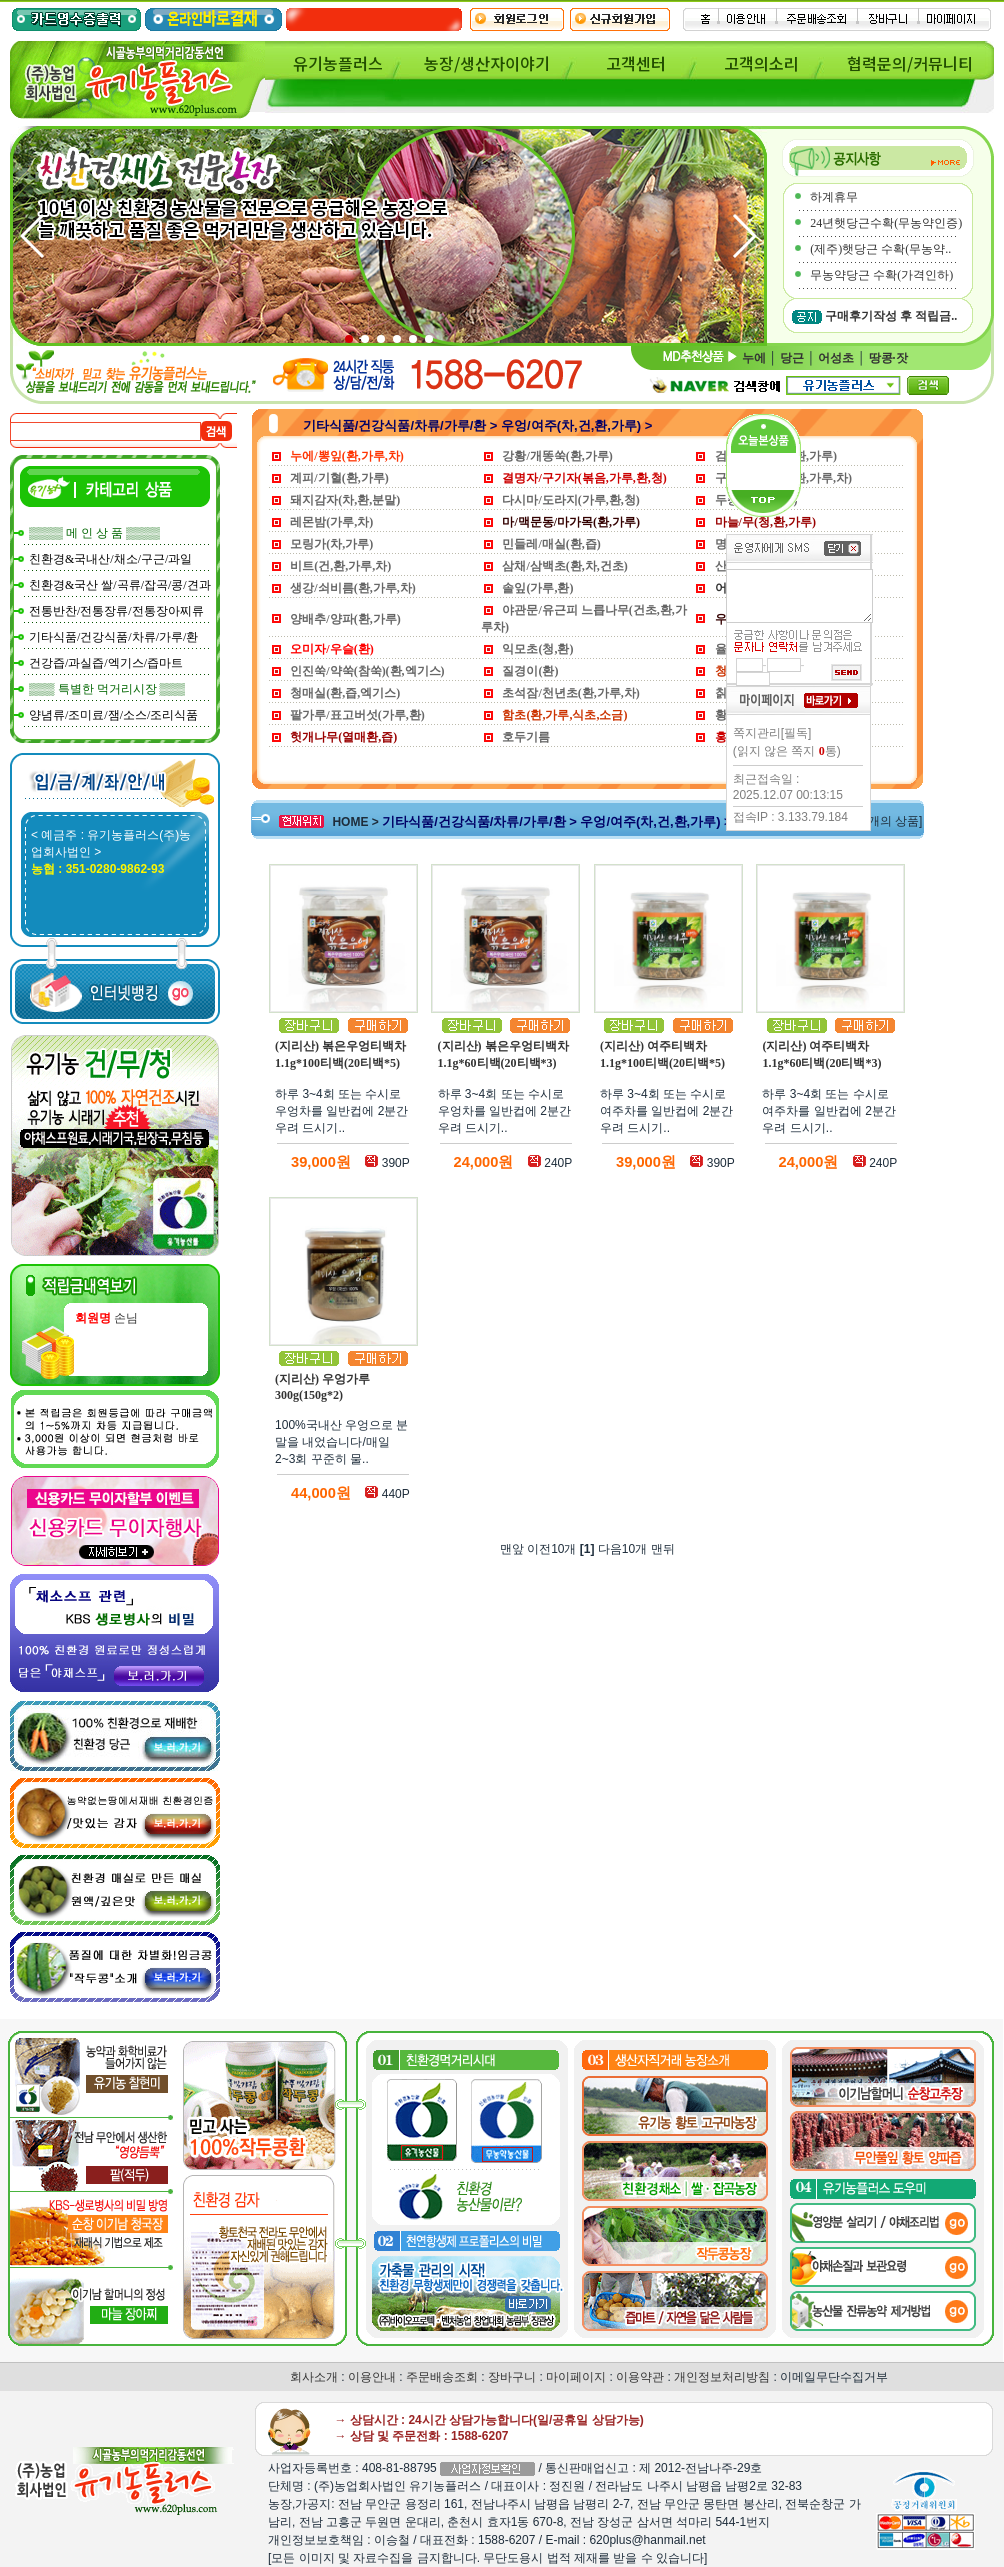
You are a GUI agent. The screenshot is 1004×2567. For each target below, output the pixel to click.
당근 (792, 358)
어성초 (836, 358)
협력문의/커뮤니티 (910, 63)
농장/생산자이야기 (487, 63)
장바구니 (512, 2377)
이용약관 (640, 2377)
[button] (743, 236)
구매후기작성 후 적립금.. (891, 316)
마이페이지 (576, 2377)
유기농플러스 (338, 63)
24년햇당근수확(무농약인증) (886, 223)
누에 (754, 358)
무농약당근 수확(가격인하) (881, 275)
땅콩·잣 (888, 358)
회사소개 (314, 2377)
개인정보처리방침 (722, 2377)
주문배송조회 (442, 2377)
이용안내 (372, 2377)
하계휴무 (834, 197)
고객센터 (636, 63)
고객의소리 (761, 63)
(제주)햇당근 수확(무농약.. (880, 249)
